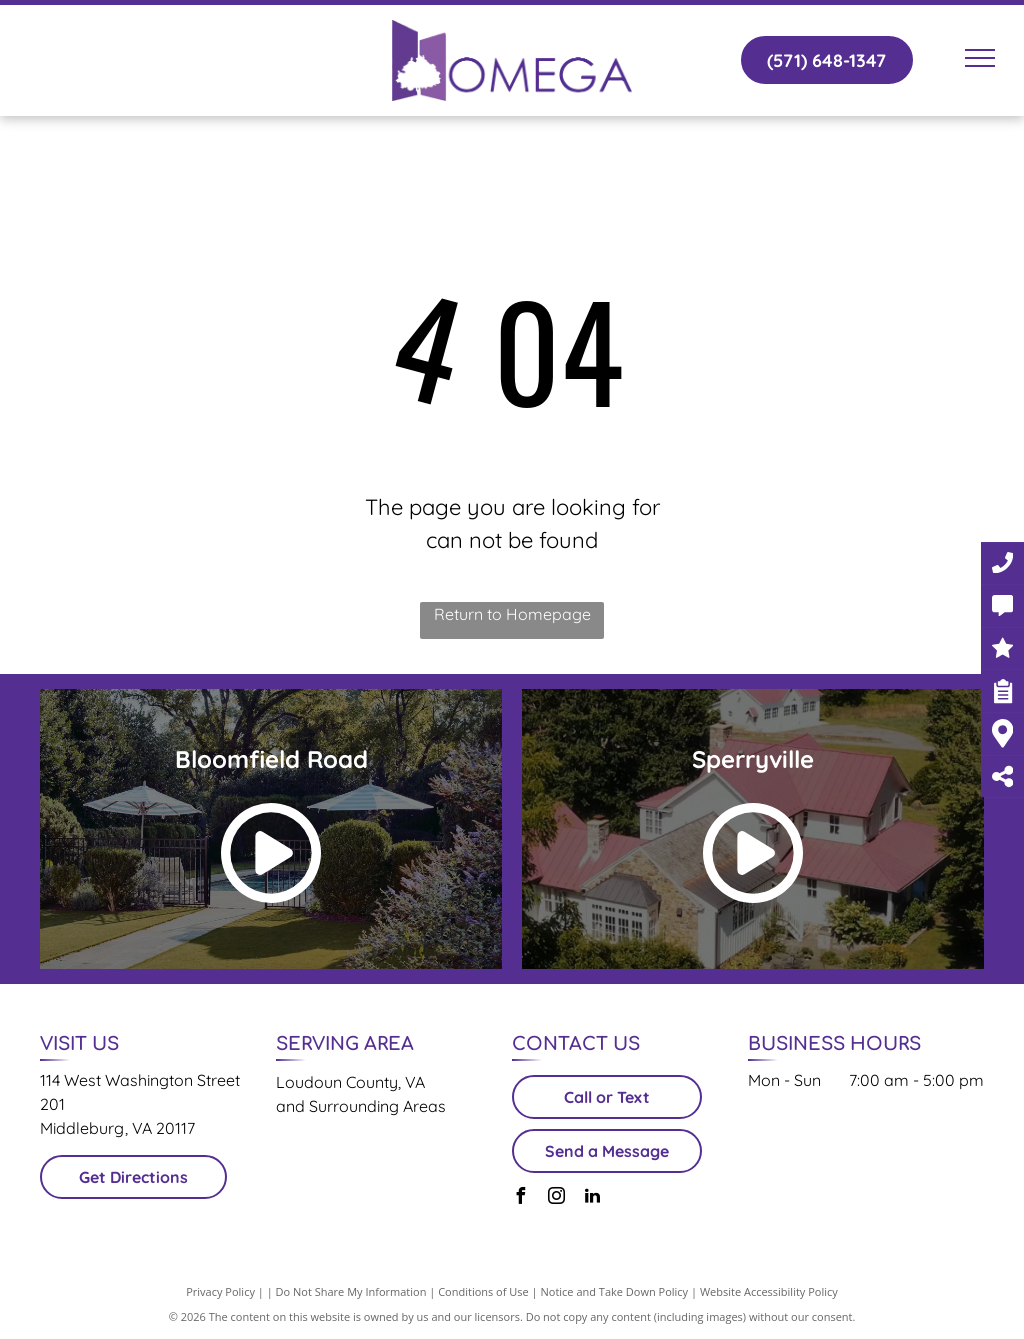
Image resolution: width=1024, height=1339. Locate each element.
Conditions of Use (483, 1291)
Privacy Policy (220, 1291)
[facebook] (520, 1198)
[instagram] (556, 1198)
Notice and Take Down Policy (615, 1291)
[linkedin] (592, 1198)
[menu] (980, 58)
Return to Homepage (512, 614)
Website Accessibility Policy (769, 1291)
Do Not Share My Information (351, 1291)
